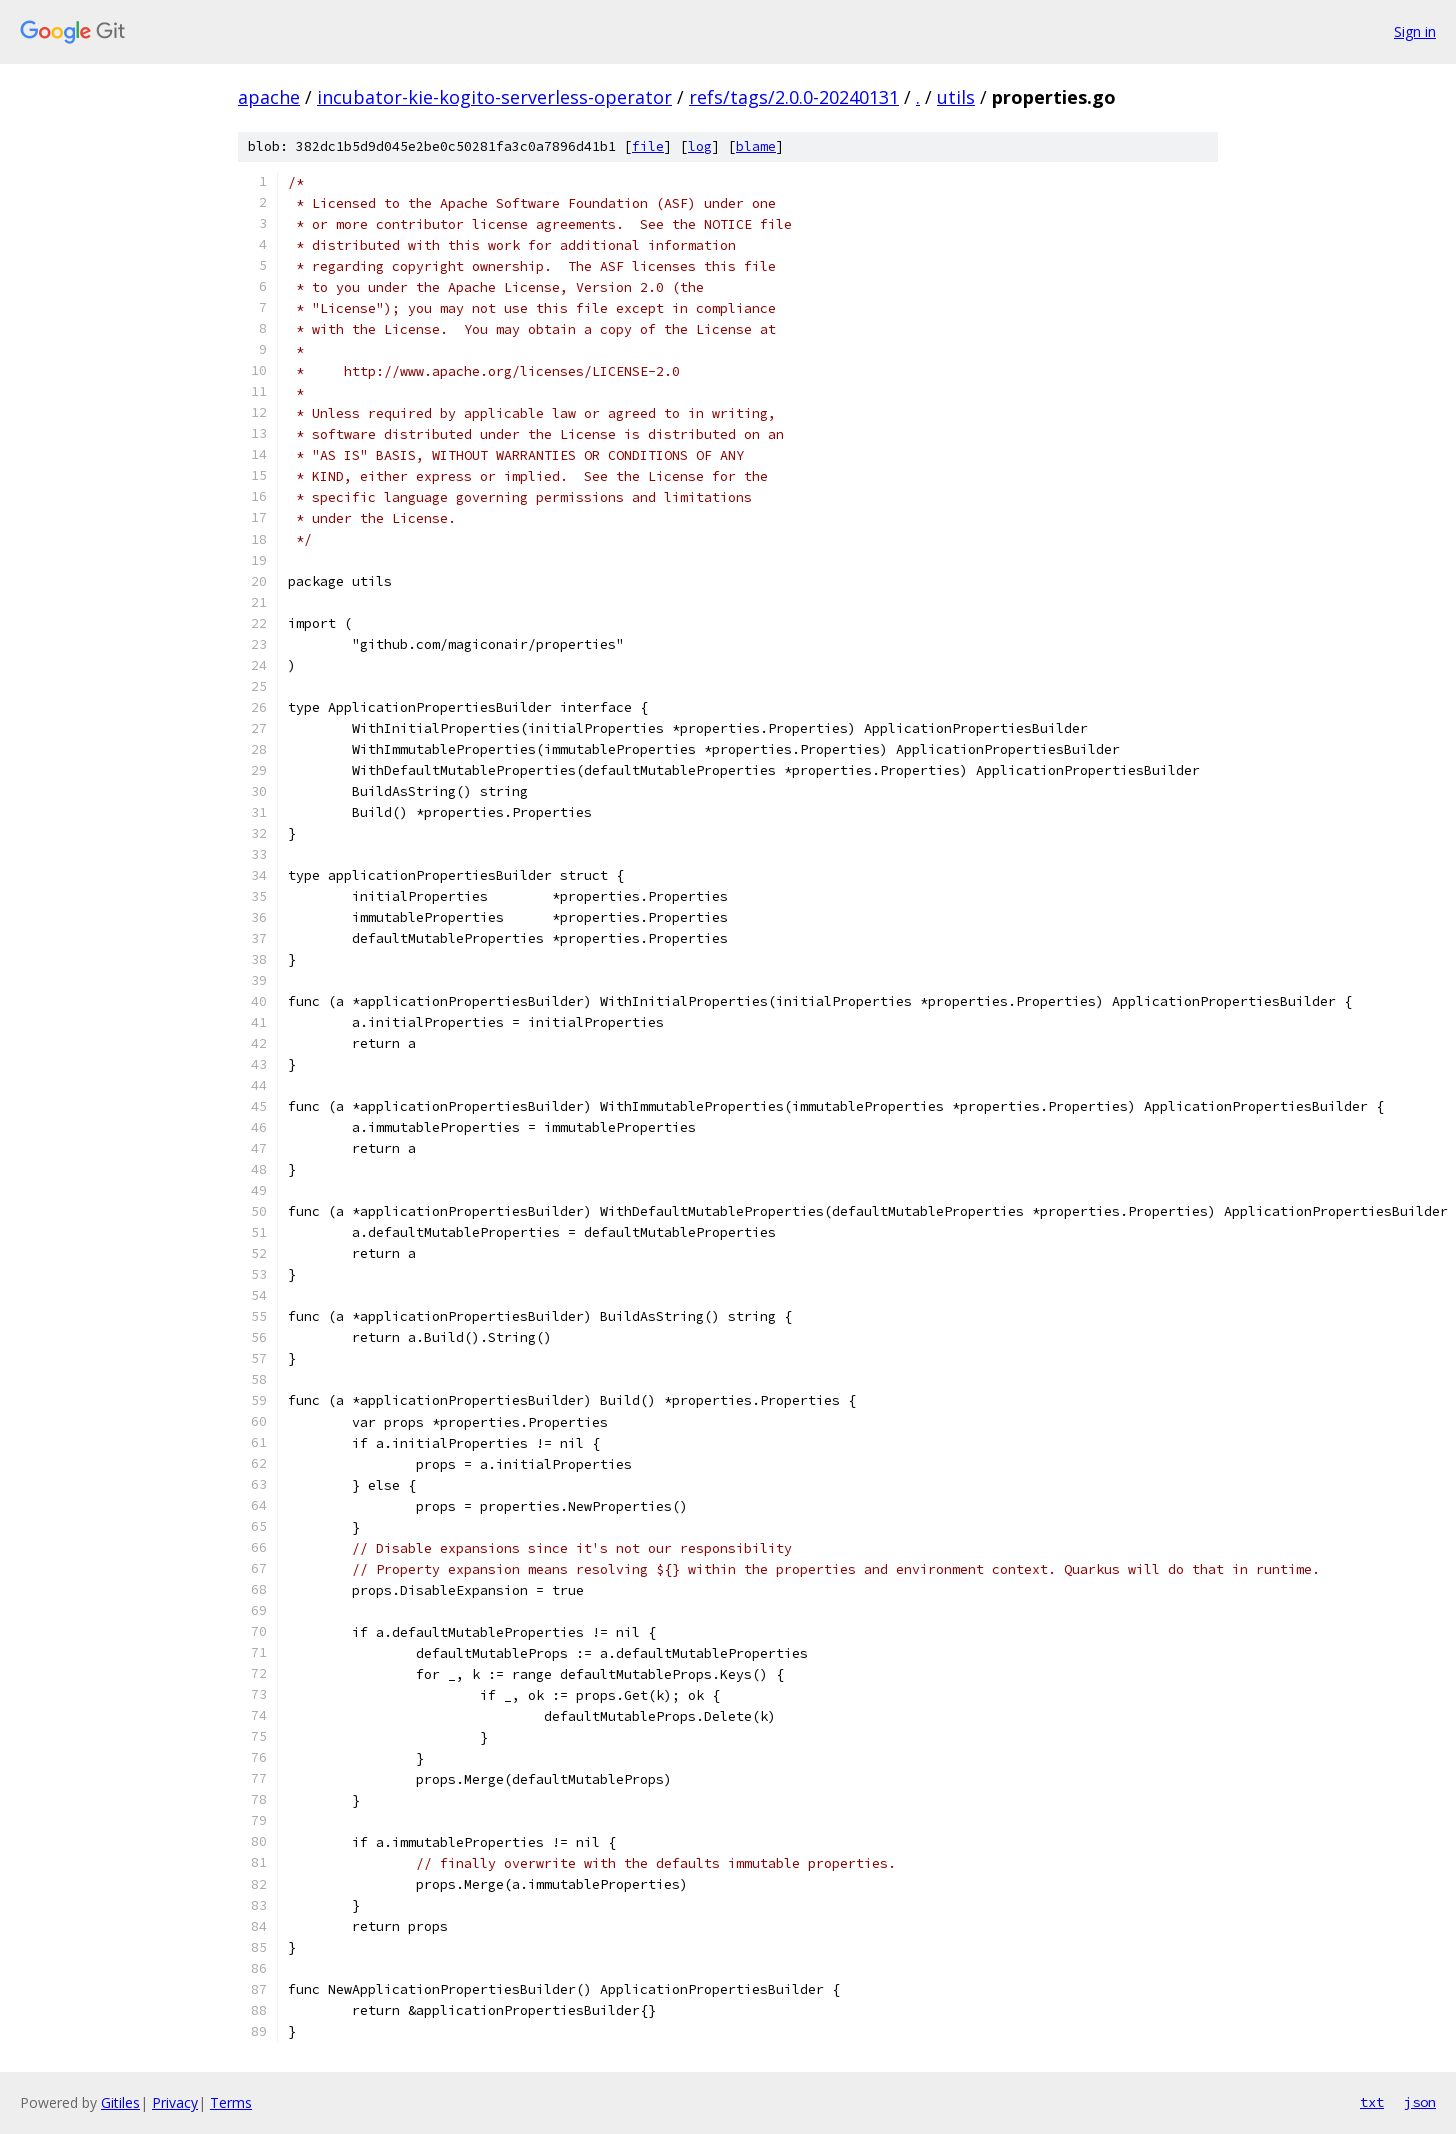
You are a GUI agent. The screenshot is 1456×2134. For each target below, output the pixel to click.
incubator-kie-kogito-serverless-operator (494, 97)
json (1420, 2102)
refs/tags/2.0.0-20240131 (794, 97)
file (648, 146)
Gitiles (120, 2102)
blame (756, 146)
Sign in (1415, 31)
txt (1372, 2102)
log (700, 146)
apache (269, 97)
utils (956, 97)
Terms (231, 2102)
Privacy (175, 2102)
